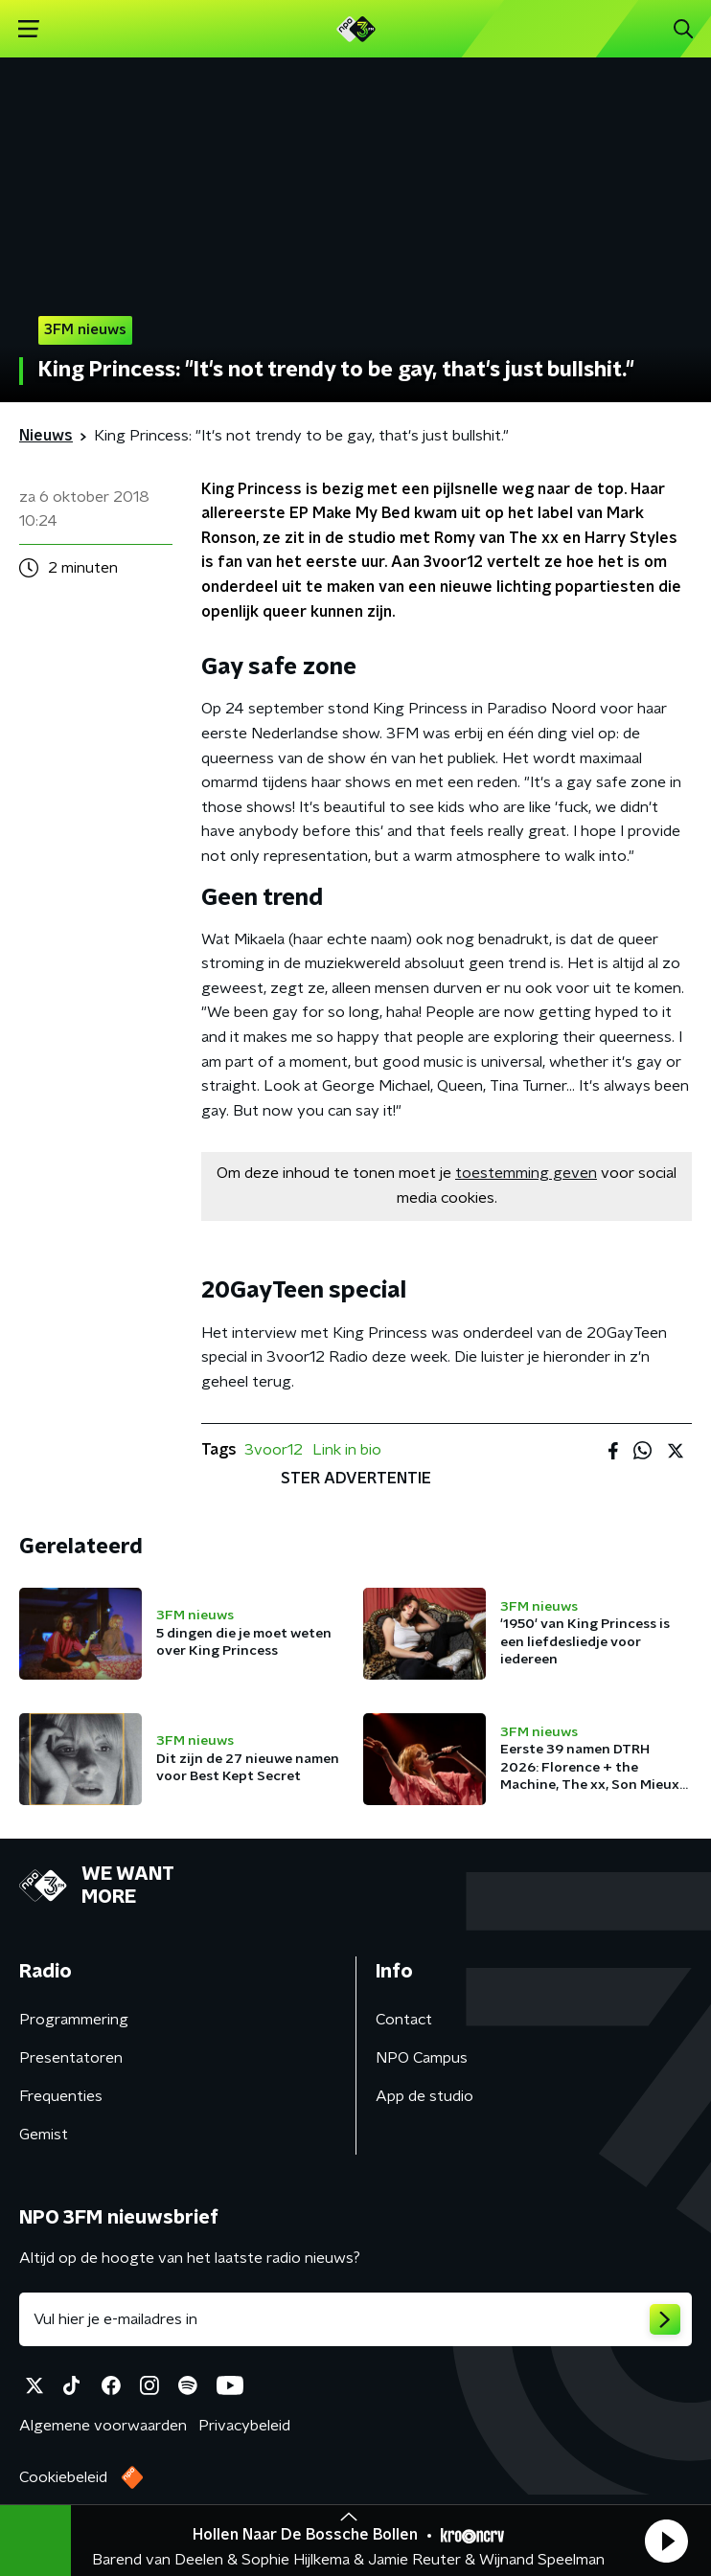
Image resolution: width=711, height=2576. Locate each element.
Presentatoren (71, 2058)
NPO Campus (422, 2058)
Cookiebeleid (63, 2477)
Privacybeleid (244, 2425)
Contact (404, 2019)
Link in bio (346, 1449)
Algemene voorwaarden (103, 2425)
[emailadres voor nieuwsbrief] (355, 2319)
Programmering (73, 2019)
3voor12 (273, 1449)
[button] (666, 2540)
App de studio (424, 2096)
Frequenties (61, 2096)
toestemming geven (526, 1173)
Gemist (43, 2134)
